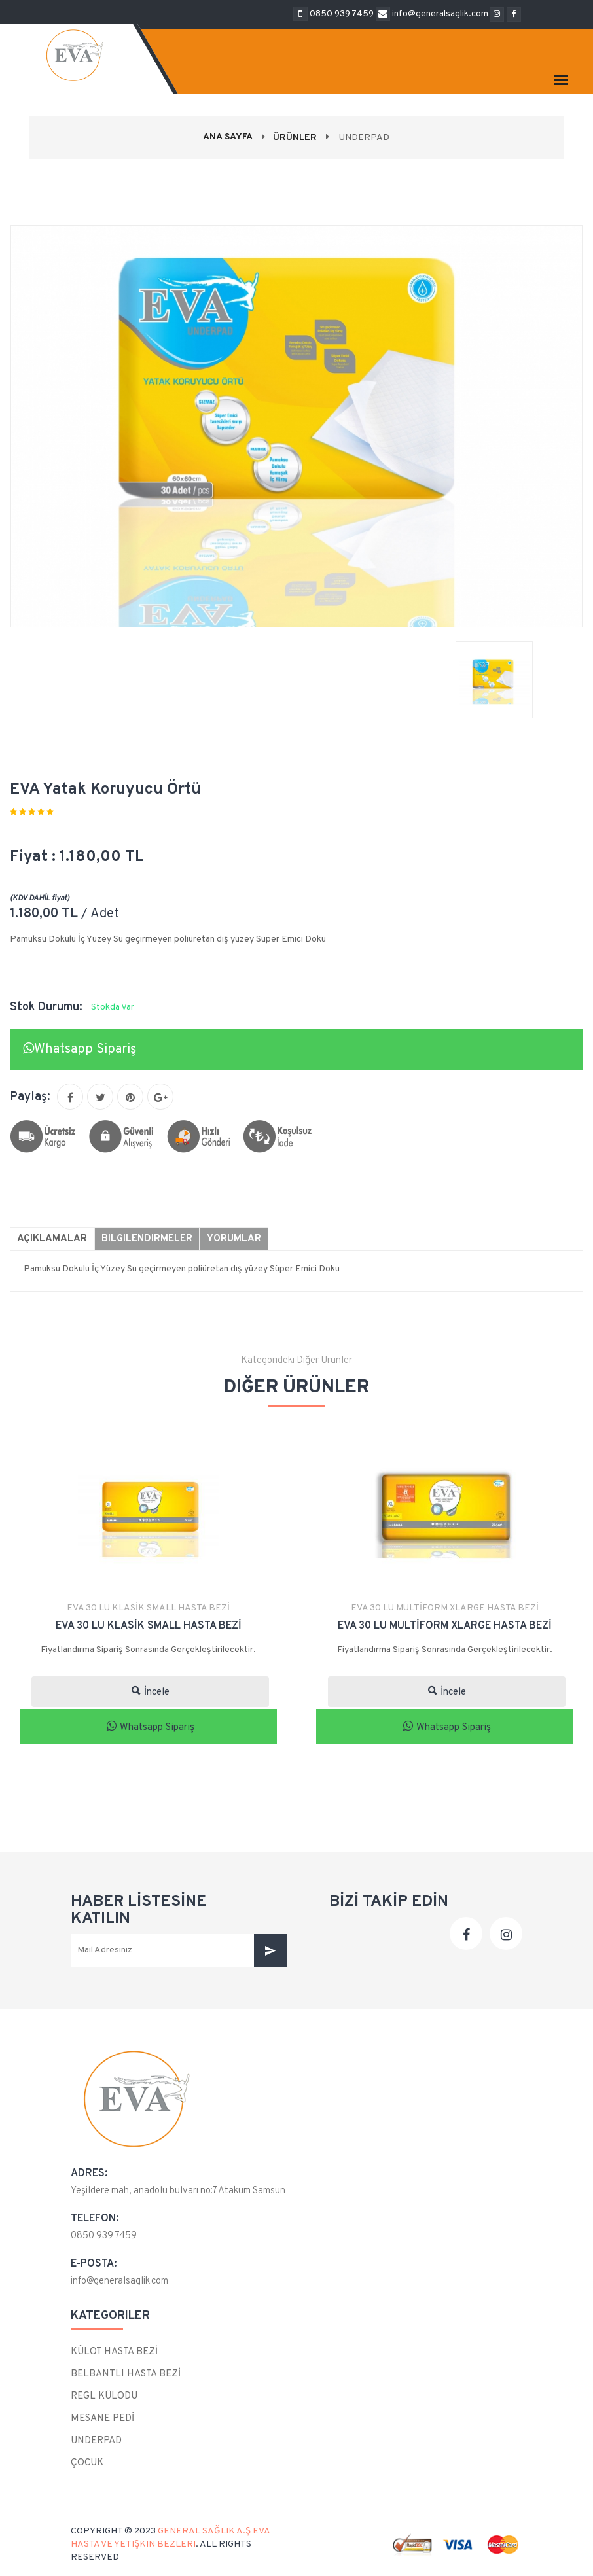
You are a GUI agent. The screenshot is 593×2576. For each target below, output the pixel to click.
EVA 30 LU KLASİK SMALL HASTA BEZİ (148, 1608)
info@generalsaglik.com (119, 2281)
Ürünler (295, 137)
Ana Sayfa (228, 137)
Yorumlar (234, 1239)
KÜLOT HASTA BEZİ (114, 2352)
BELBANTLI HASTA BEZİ (126, 2374)
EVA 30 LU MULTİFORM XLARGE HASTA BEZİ (445, 1608)
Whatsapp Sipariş (79, 1049)
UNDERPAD (96, 2441)
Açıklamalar (52, 1239)
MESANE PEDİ (102, 2418)
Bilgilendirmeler (146, 1239)
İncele (151, 1691)
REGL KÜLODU (104, 2396)
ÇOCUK (87, 2463)
